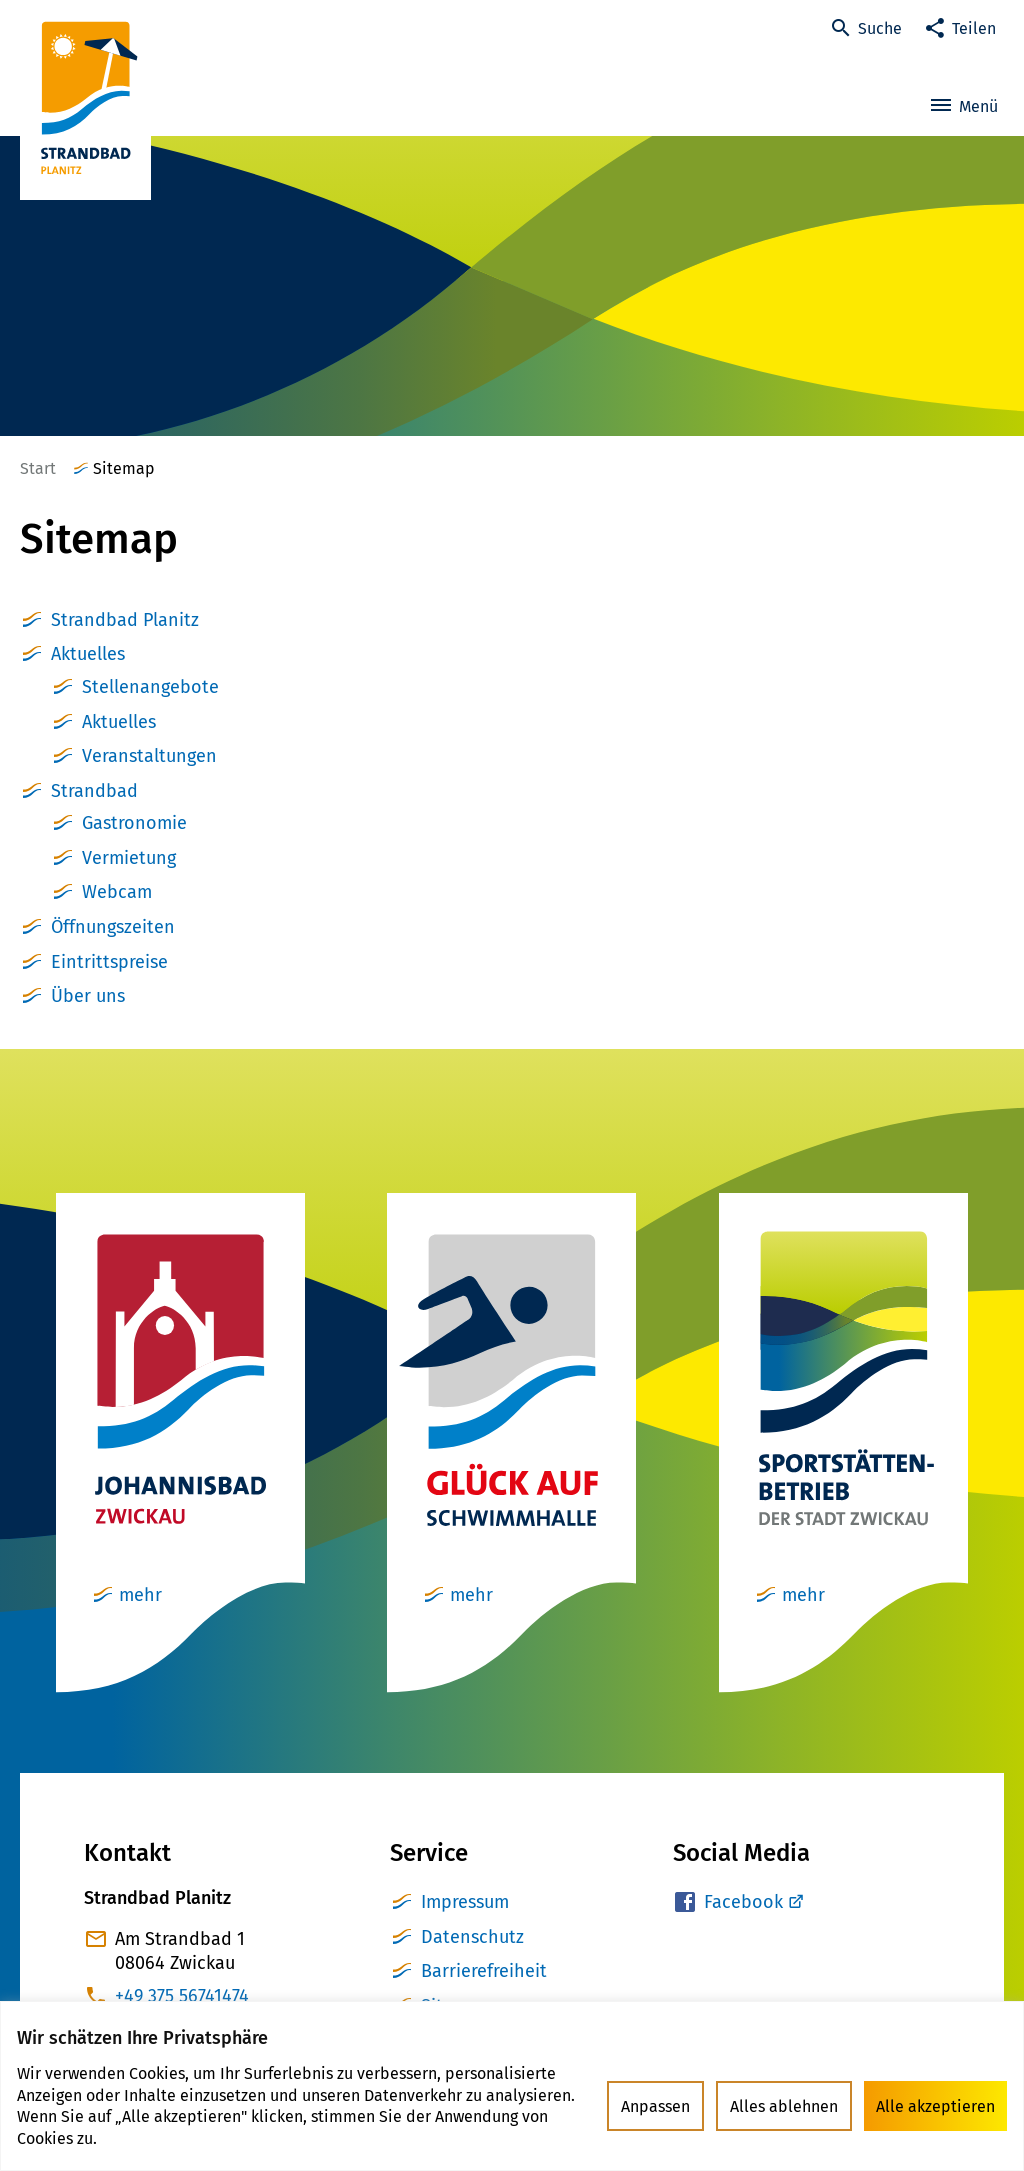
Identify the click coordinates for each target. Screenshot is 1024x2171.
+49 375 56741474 (182, 1996)
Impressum (465, 1902)
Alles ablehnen (784, 2106)
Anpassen (655, 2106)
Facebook (743, 1902)
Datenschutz (472, 1937)
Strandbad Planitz (125, 620)
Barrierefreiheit (484, 1971)
